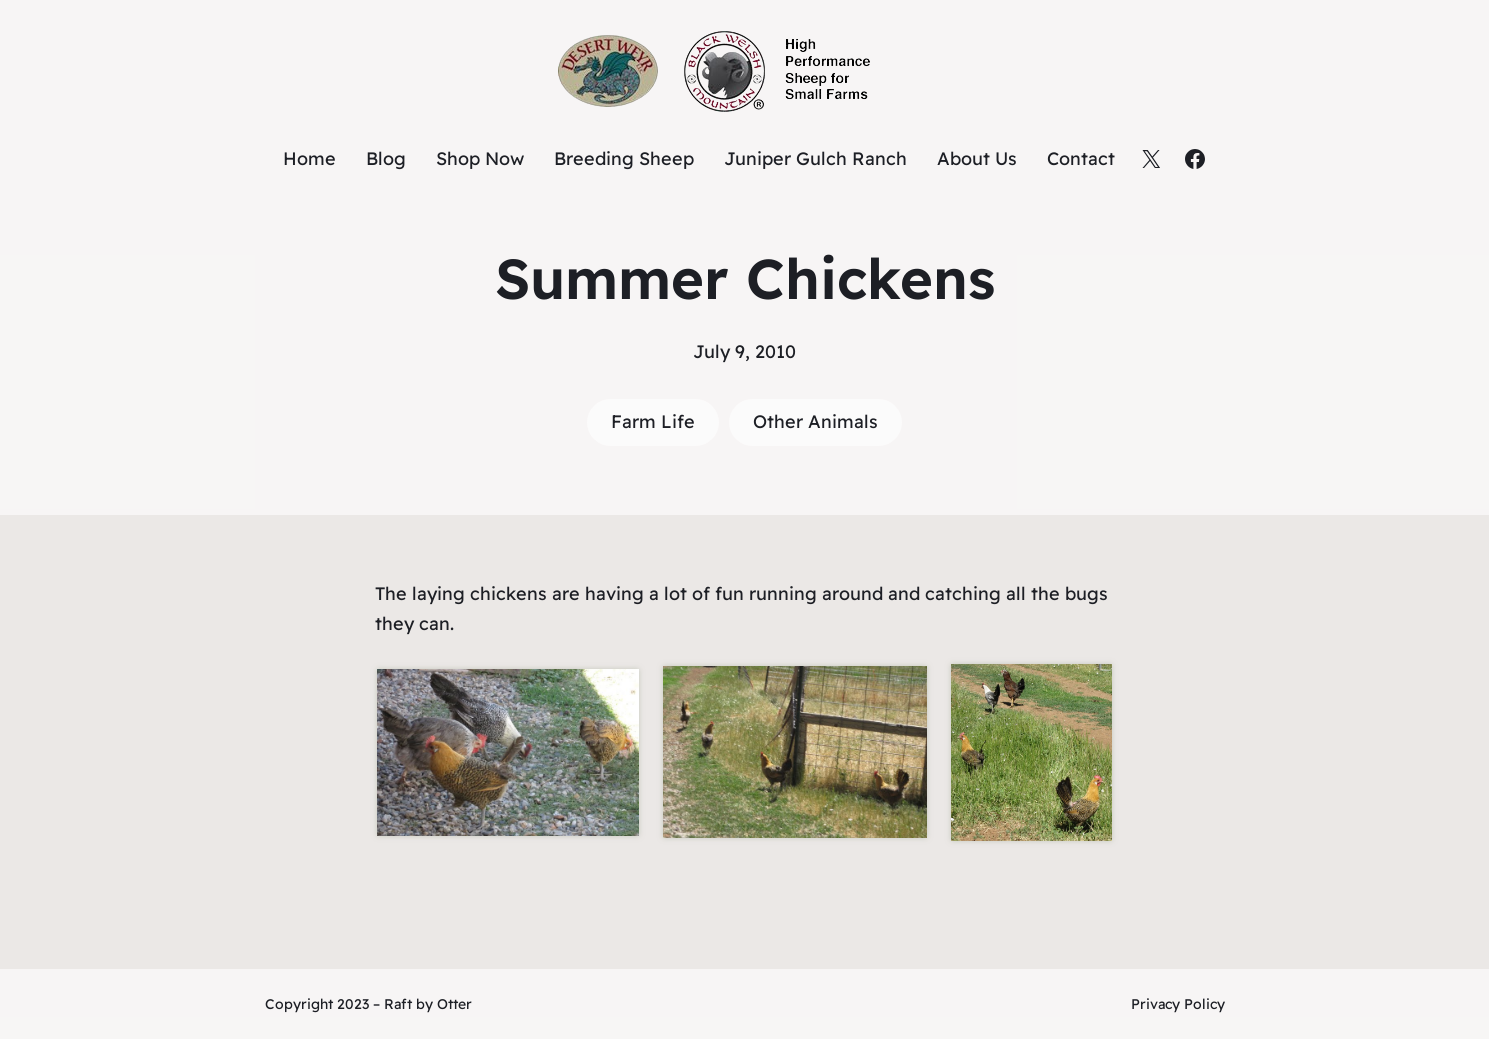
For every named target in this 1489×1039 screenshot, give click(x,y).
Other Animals (815, 421)
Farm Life (653, 421)
